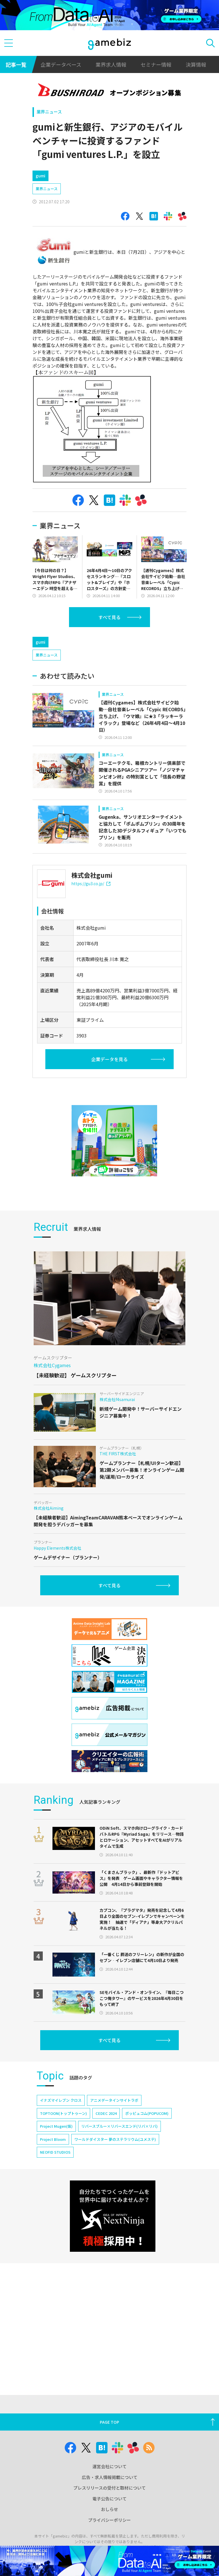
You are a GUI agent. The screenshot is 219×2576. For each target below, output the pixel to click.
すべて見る (109, 617)
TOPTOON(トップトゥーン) (63, 2113)
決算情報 (196, 64)
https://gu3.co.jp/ (90, 883)
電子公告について (109, 2499)
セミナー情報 (156, 64)
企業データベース (60, 64)
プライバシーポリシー (109, 2520)
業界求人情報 (111, 64)
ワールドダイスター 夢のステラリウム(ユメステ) (115, 2139)
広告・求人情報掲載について (109, 2477)
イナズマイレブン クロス (61, 2100)
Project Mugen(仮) (56, 2126)
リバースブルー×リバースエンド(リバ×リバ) (119, 2126)
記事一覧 (16, 64)
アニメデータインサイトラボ (114, 2100)
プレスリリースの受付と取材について (109, 2488)
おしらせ (109, 2509)
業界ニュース (49, 112)
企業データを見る (109, 1059)
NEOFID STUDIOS (55, 2152)
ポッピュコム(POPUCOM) (147, 2113)
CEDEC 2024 (106, 2113)
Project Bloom (53, 2139)
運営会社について (109, 2466)
